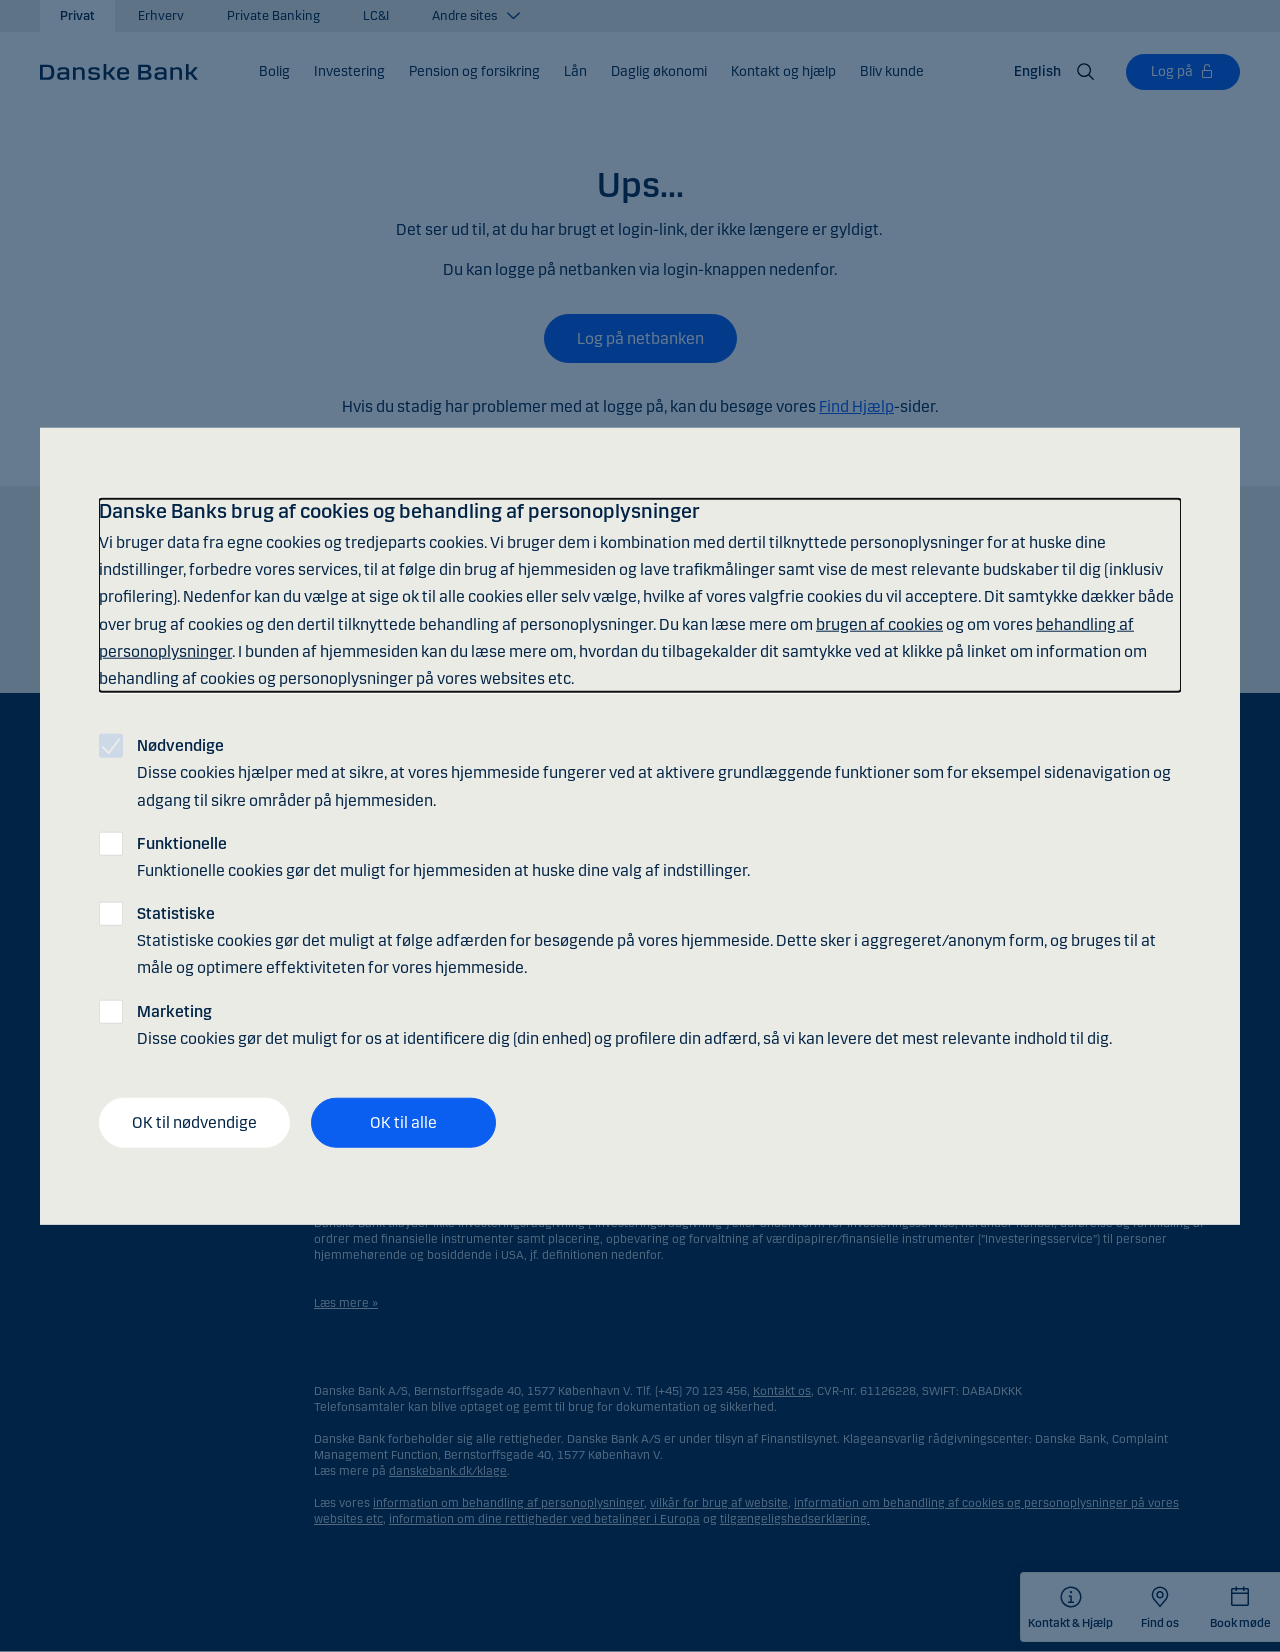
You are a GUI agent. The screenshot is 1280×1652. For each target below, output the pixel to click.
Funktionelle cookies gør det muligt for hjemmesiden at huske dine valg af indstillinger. (443, 856)
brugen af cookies (879, 623)
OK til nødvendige (194, 1122)
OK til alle (403, 1122)
